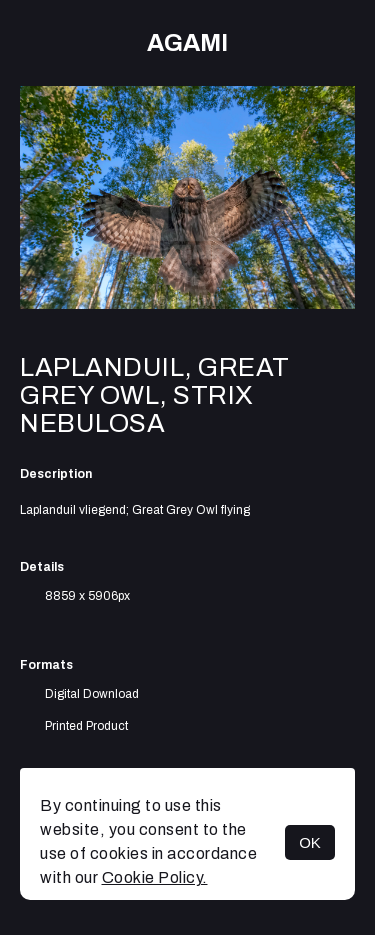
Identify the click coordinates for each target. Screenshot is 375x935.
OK (310, 842)
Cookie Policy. (155, 877)
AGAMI (187, 43)
